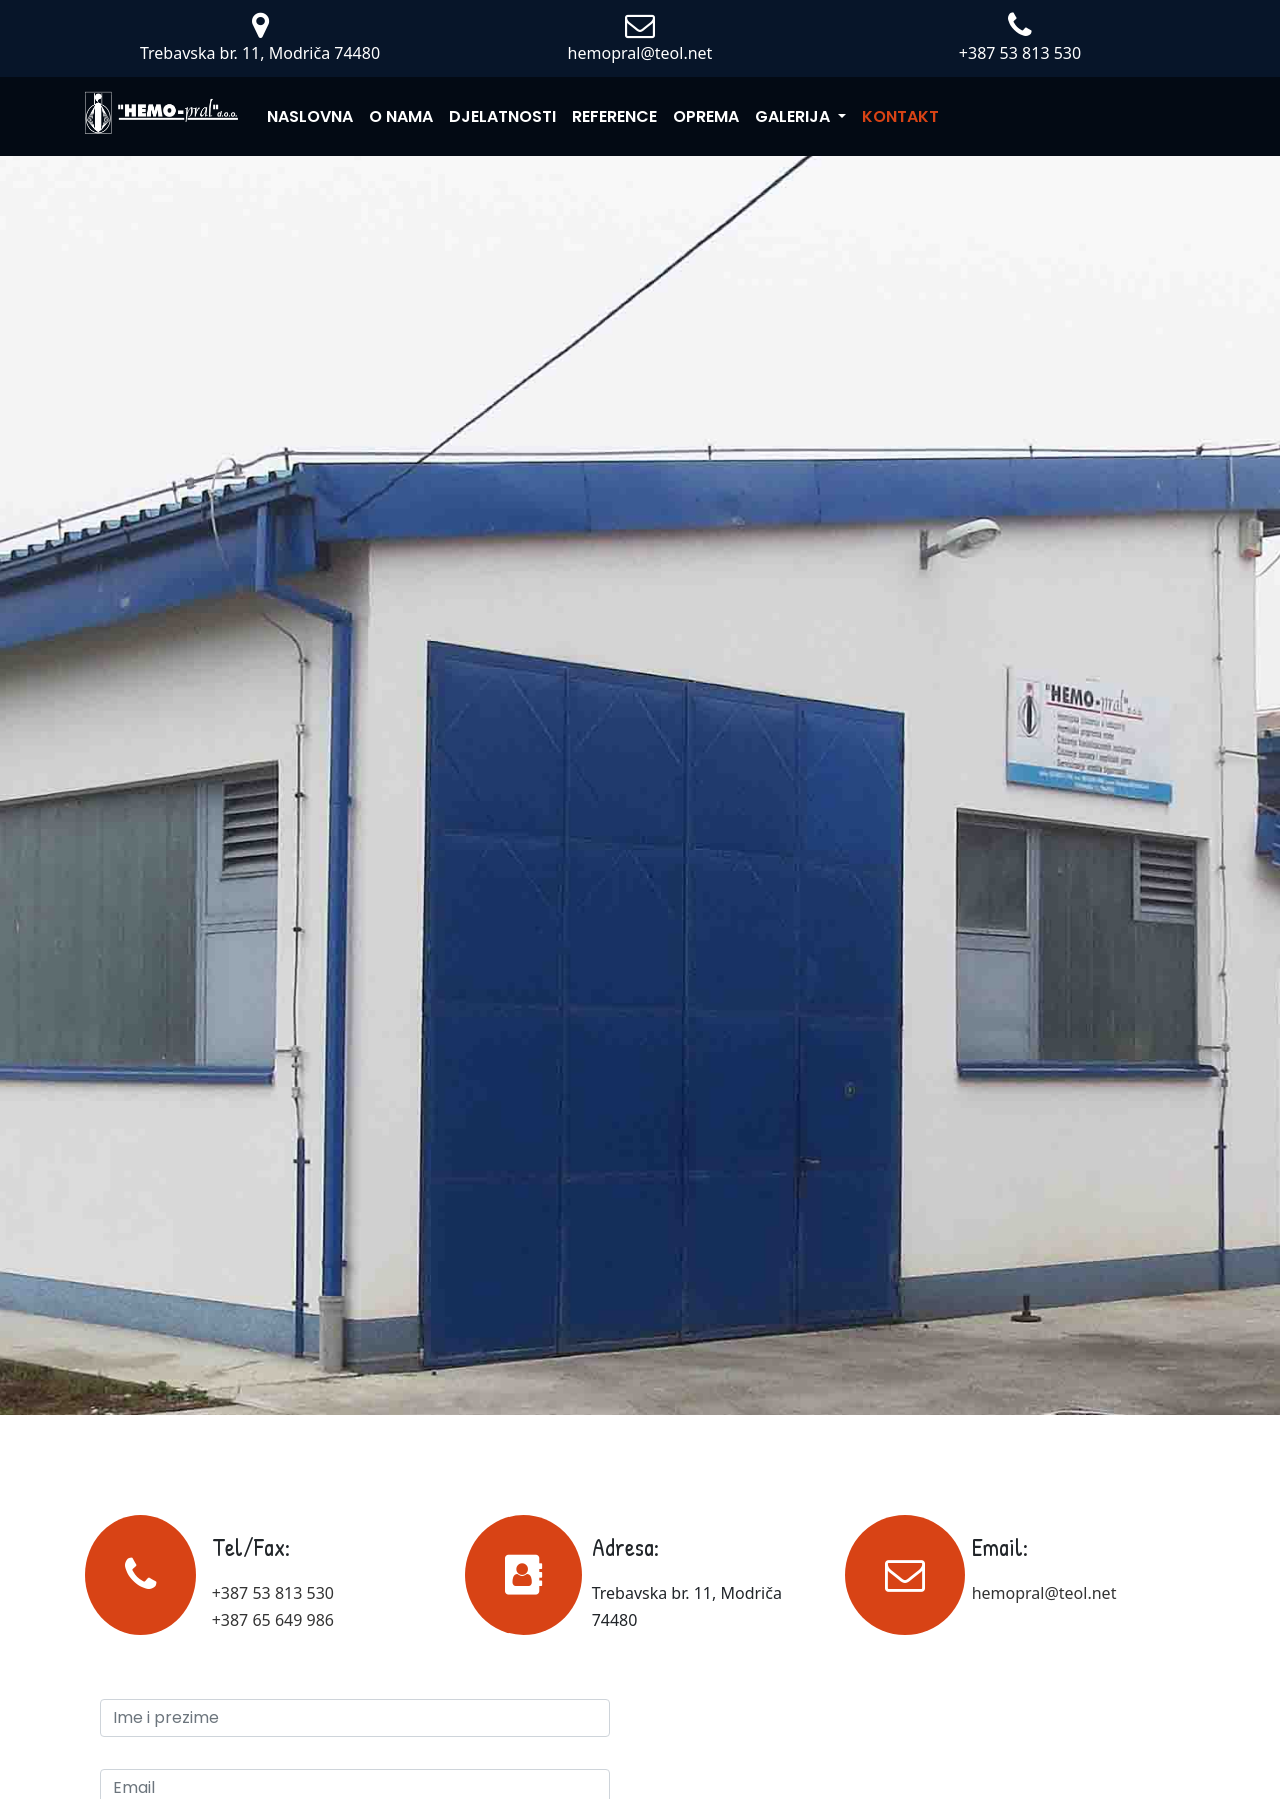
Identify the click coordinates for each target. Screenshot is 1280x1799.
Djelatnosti (502, 116)
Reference (614, 116)
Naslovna (310, 116)
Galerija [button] (794, 116)
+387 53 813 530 (273, 1593)
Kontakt (900, 116)
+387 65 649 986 (273, 1620)
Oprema (706, 116)
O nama (401, 116)
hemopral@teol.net (1044, 1593)
